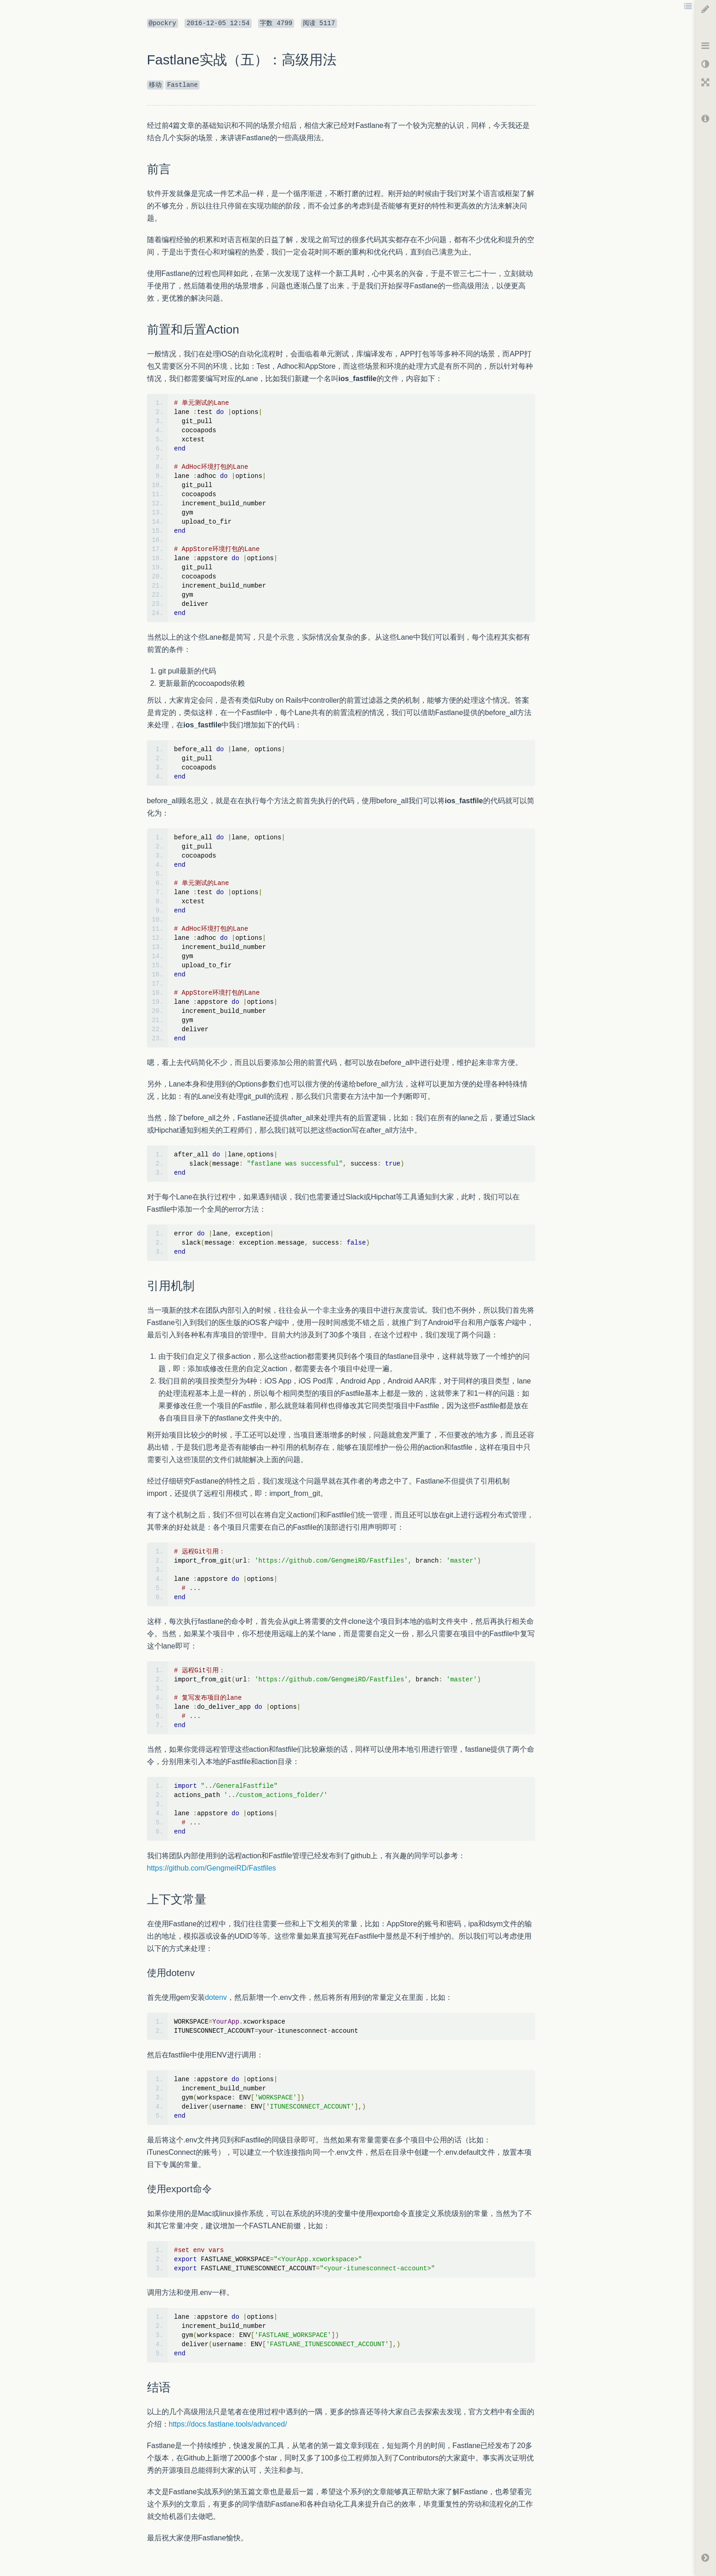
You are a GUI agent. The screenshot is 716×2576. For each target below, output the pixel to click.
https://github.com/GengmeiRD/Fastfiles (211, 1868)
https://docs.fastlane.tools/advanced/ (228, 2424)
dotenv (216, 1997)
